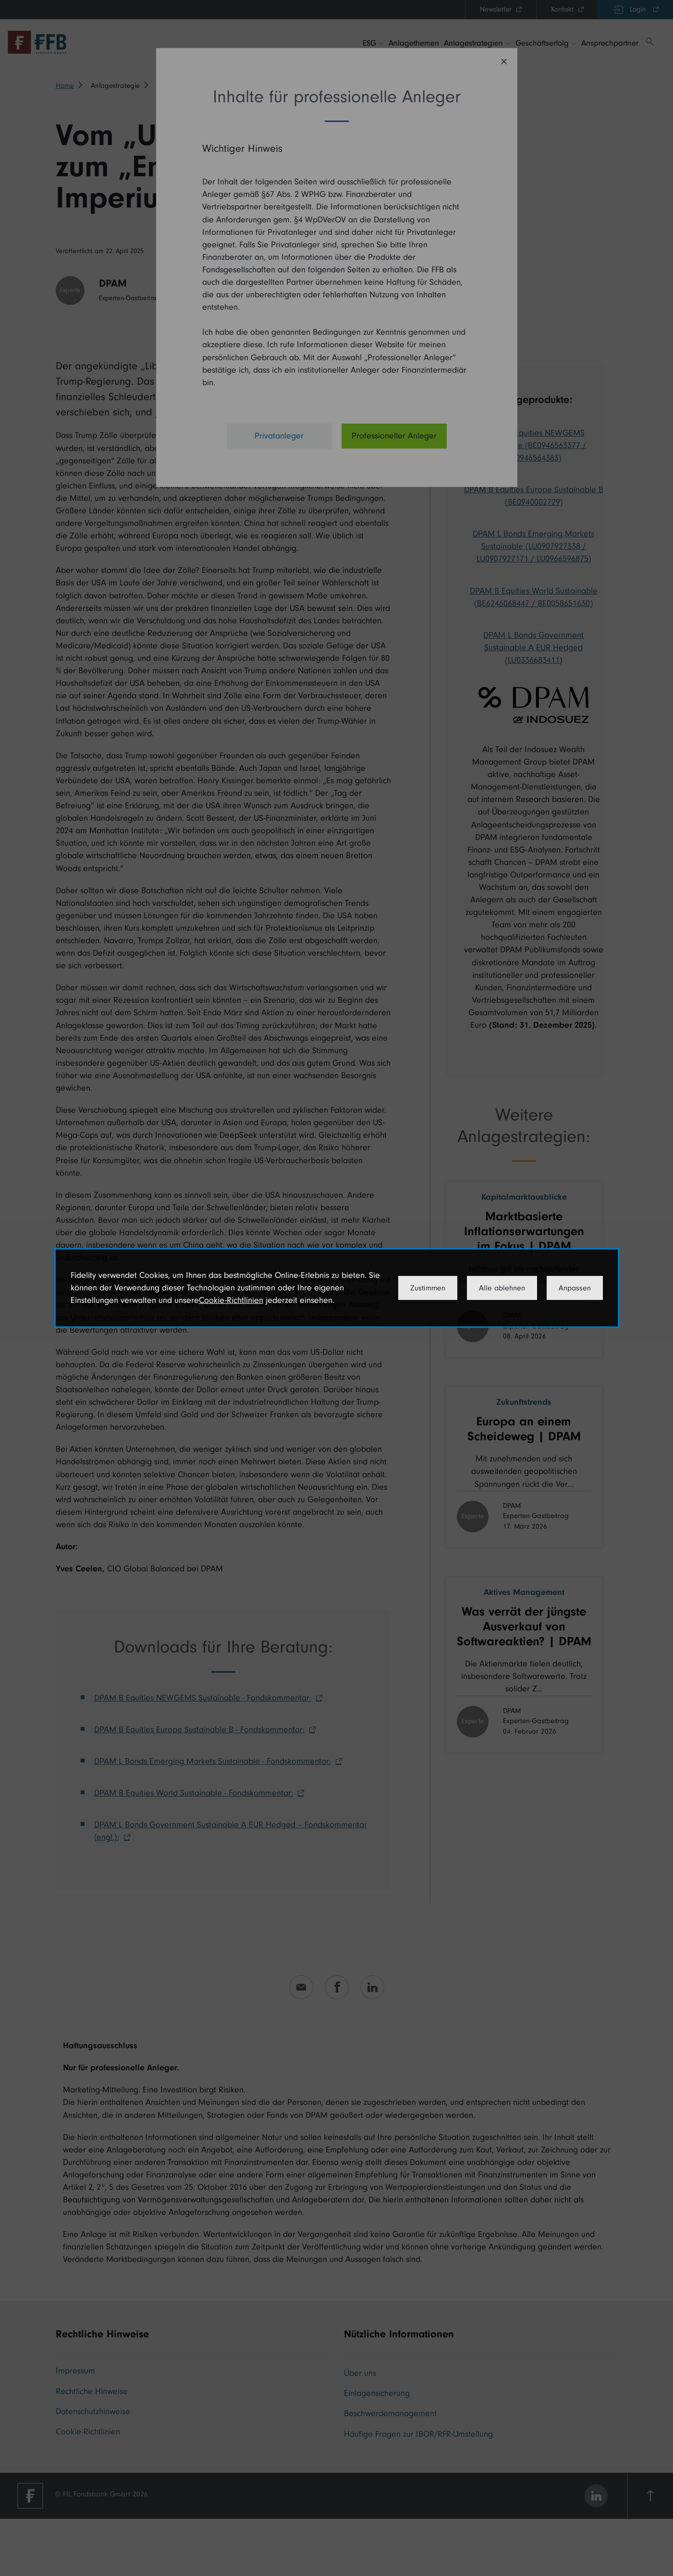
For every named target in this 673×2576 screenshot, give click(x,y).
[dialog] (337, 1288)
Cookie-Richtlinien (231, 1300)
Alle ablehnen (502, 1288)
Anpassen (575, 1288)
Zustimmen (427, 1288)
